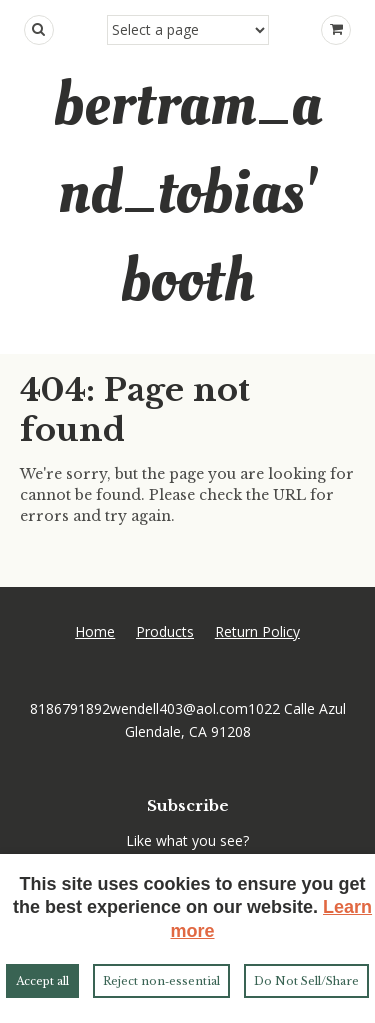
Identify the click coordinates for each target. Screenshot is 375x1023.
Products (165, 631)
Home (95, 631)
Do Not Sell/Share (306, 981)
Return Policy (257, 631)
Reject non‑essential (161, 981)
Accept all (42, 981)
